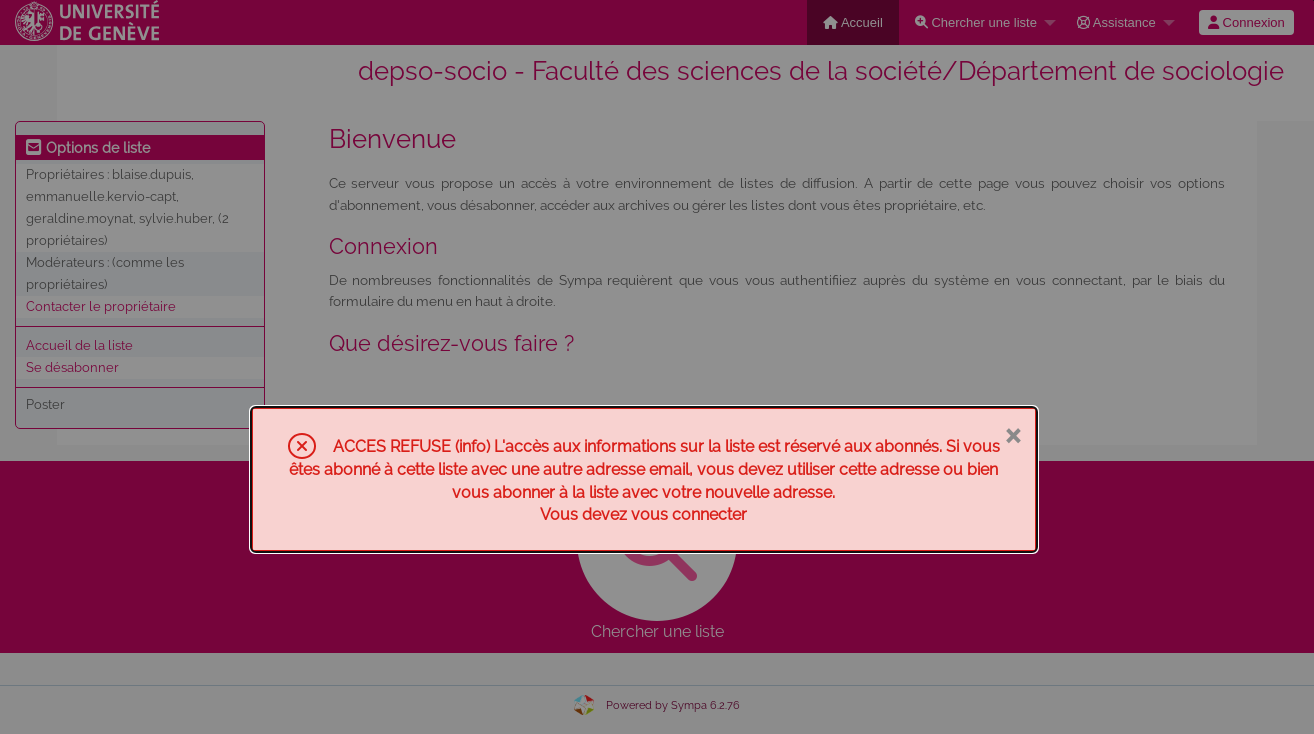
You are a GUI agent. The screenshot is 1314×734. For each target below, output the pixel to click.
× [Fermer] (1012, 434)
